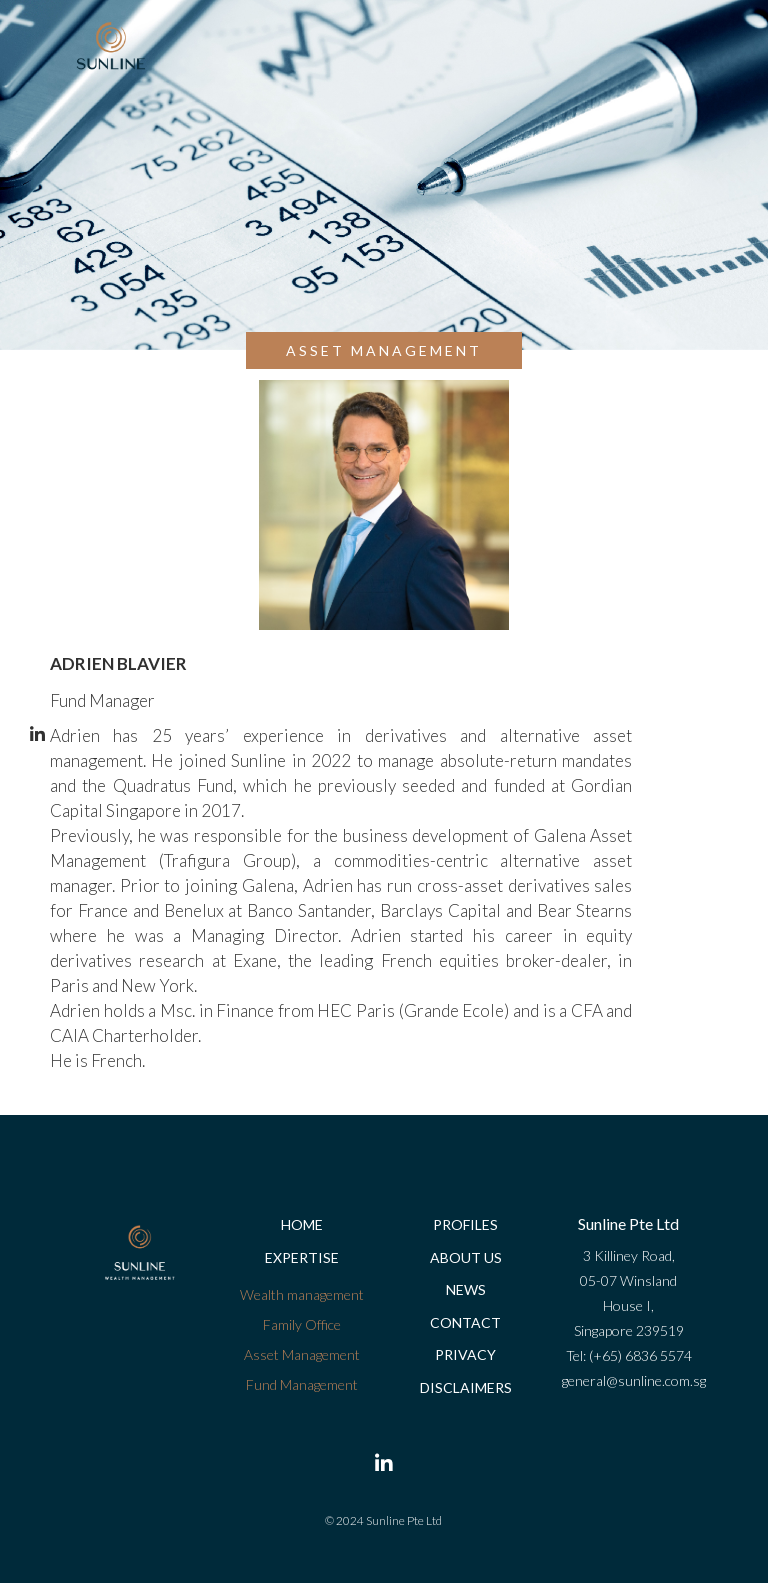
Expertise (302, 1257)
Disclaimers (466, 1387)
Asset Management (302, 1354)
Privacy (465, 1354)
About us (466, 1257)
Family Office (302, 1324)
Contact (465, 1322)
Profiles (465, 1224)
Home (302, 1224)
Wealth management (302, 1294)
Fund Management (302, 1384)
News (466, 1289)
